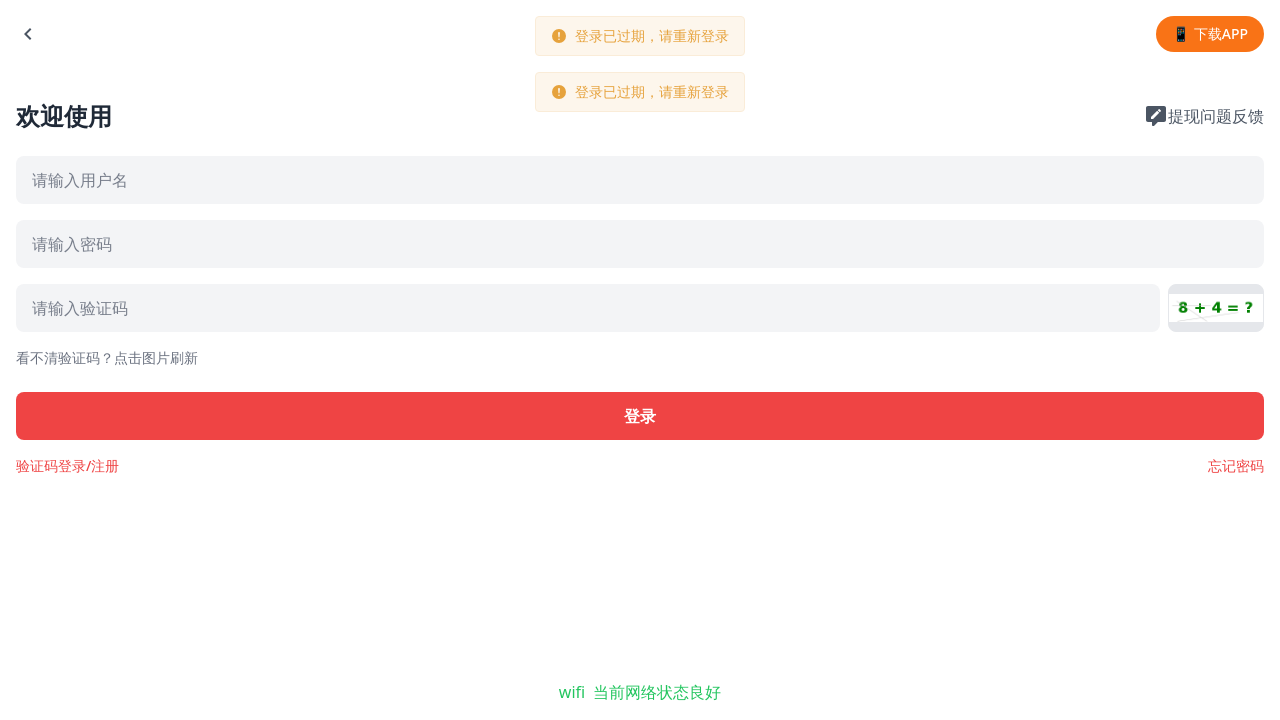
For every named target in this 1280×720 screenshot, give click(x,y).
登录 (640, 416)
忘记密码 (1236, 465)
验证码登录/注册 (67, 465)
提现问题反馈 (1204, 116)
